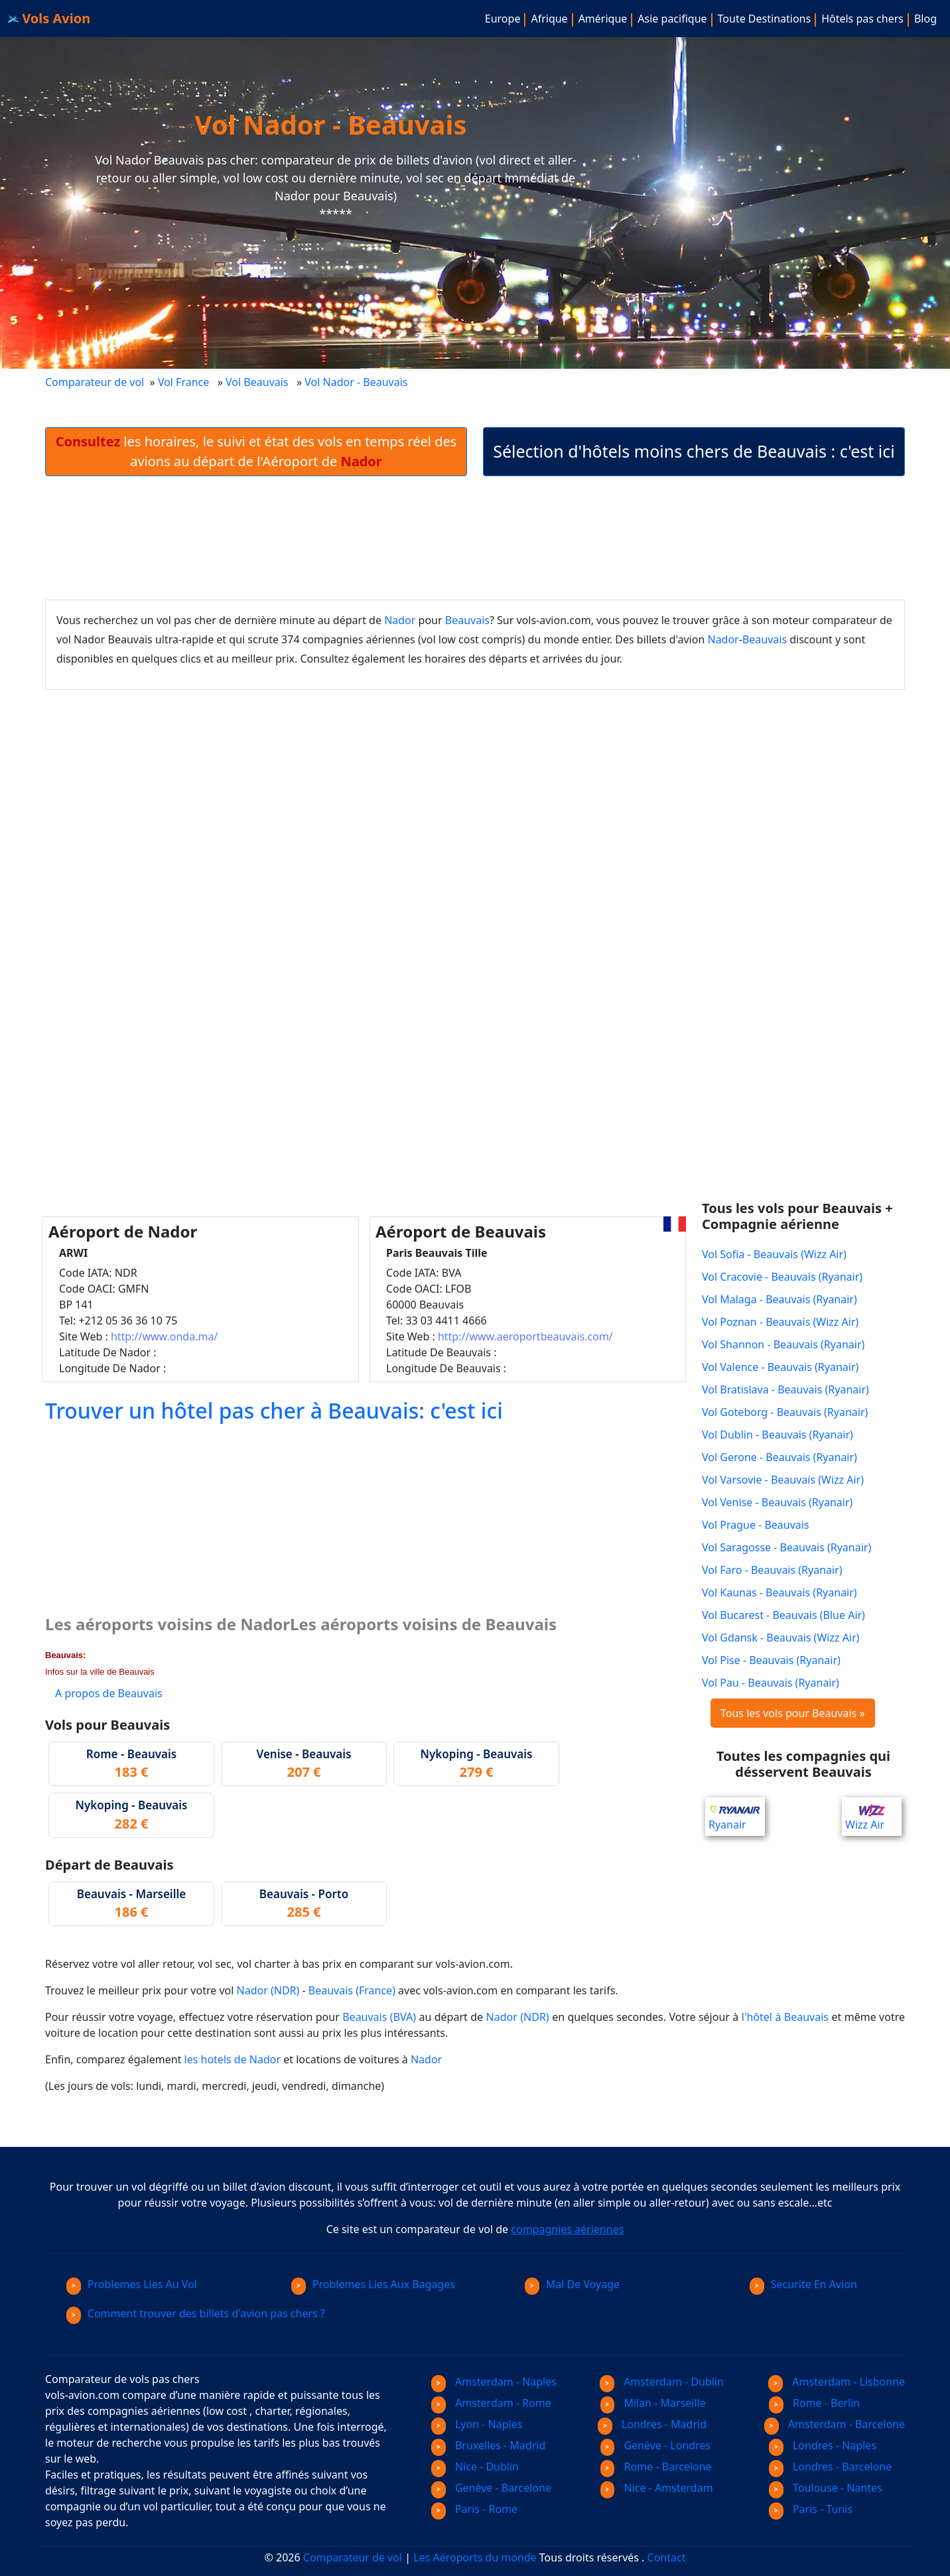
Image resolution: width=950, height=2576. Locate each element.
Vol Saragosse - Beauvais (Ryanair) (786, 1547)
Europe (503, 18)
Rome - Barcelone (656, 2466)
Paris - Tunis (810, 2509)
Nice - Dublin (475, 2466)
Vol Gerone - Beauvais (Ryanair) (779, 1457)
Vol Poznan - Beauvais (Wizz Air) (780, 1322)
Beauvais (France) (351, 1990)
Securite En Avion (803, 2284)
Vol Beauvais (257, 382)
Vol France (183, 382)
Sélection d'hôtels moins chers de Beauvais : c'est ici (694, 451)
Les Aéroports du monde (474, 2557)
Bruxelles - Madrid (488, 2445)
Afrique (549, 18)
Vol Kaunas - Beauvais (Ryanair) (779, 1592)
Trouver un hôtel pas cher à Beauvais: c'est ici (274, 1410)
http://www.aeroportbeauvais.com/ (525, 1336)
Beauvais (467, 620)
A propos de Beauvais (109, 1693)
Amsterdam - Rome (491, 2403)
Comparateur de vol (94, 382)
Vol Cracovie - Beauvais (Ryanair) (782, 1276)
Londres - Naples (822, 2445)
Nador (399, 620)
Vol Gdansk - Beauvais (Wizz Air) (780, 1637)
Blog (925, 18)
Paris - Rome (474, 2509)
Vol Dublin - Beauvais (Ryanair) (777, 1434)
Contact (666, 2557)
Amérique (603, 18)
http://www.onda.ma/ (164, 1336)
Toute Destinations (764, 18)
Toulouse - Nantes (825, 2487)
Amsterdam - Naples (494, 2381)
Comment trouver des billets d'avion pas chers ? (195, 2313)
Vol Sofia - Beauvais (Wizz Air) (774, 1254)
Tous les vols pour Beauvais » (792, 1713)
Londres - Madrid (652, 2424)
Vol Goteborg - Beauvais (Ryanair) (785, 1412)
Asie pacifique (672, 18)
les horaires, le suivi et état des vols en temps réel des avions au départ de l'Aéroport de (256, 451)
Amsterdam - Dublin (662, 2381)
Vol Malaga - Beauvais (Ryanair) (779, 1299)
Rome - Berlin (814, 2403)
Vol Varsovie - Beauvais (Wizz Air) (783, 1479)
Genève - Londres (655, 2445)
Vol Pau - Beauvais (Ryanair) (770, 1682)
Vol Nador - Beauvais (357, 382)
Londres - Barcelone (830, 2466)
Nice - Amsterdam (656, 2487)
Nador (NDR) (268, 1990)
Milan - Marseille (653, 2403)
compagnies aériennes (567, 2229)
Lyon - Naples (476, 2424)
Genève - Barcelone (491, 2487)
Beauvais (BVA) (379, 2017)
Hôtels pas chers (862, 18)
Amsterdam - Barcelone (834, 2424)
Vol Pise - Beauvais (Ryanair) (771, 1660)
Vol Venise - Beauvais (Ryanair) (777, 1502)
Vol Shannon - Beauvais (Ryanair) (783, 1344)
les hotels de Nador (232, 2059)
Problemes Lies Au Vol (131, 2284)
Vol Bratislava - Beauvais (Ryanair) (785, 1389)
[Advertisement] (475, 538)
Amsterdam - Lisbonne (836, 2381)
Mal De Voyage (572, 2284)
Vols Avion (49, 18)
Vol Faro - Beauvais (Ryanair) (772, 1570)
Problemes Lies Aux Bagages (373, 2284)
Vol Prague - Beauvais (755, 1524)
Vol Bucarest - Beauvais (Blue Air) (783, 1615)
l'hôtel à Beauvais (785, 2017)
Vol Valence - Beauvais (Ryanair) (780, 1367)
